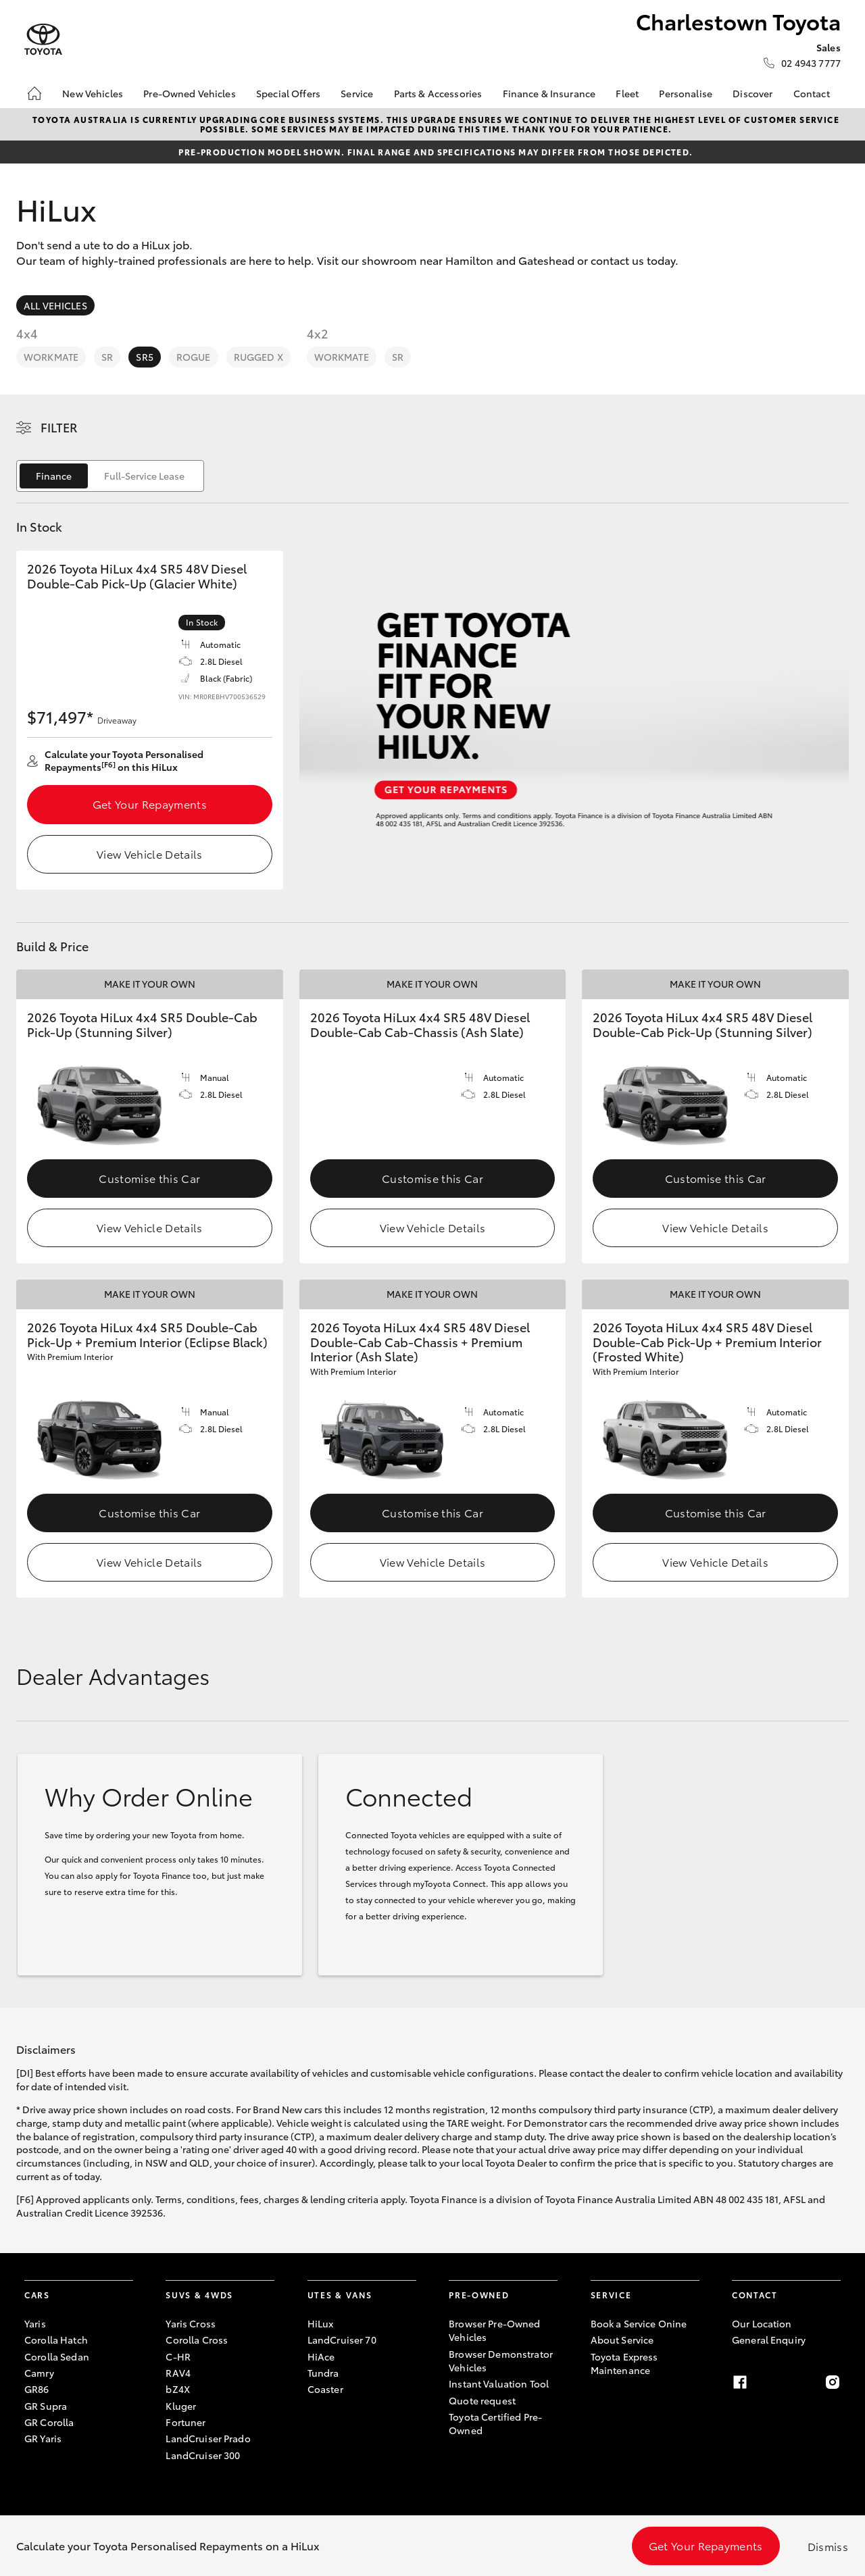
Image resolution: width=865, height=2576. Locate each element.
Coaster (325, 2389)
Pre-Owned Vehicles (189, 93)
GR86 (36, 2389)
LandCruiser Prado (208, 2438)
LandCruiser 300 (203, 2455)
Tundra (323, 2372)
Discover (752, 93)
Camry (39, 2372)
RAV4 (178, 2372)
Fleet (627, 93)
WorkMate (51, 356)
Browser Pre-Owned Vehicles (494, 2330)
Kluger (181, 2406)
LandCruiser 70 (341, 2339)
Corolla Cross (197, 2339)
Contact (811, 93)
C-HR (178, 2356)
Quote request (482, 2400)
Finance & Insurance (549, 93)
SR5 (144, 356)
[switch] (110, 476)
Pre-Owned (479, 2294)
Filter (59, 427)
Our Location (762, 2323)
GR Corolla (49, 2422)
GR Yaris (42, 2438)
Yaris (35, 2323)
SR (107, 356)
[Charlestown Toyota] (43, 39)
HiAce (321, 2356)
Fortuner (185, 2422)
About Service (622, 2339)
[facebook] (740, 2382)
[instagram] (832, 2382)
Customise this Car (149, 1178)
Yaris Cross (191, 2323)
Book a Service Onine (639, 2323)
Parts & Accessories (438, 93)
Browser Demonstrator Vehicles (501, 2360)
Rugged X (258, 356)
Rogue (193, 356)
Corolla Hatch (56, 2339)
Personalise (685, 93)
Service (357, 93)
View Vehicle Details (149, 853)
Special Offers (288, 93)
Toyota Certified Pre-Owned (495, 2423)
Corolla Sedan (56, 2356)
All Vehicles (55, 305)
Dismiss (828, 2546)
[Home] (34, 93)
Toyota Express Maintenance (624, 2363)
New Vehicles (92, 93)
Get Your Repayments (150, 803)
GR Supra (45, 2406)
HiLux (320, 2323)
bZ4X (178, 2389)
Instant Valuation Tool (499, 2383)
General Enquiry (769, 2339)
